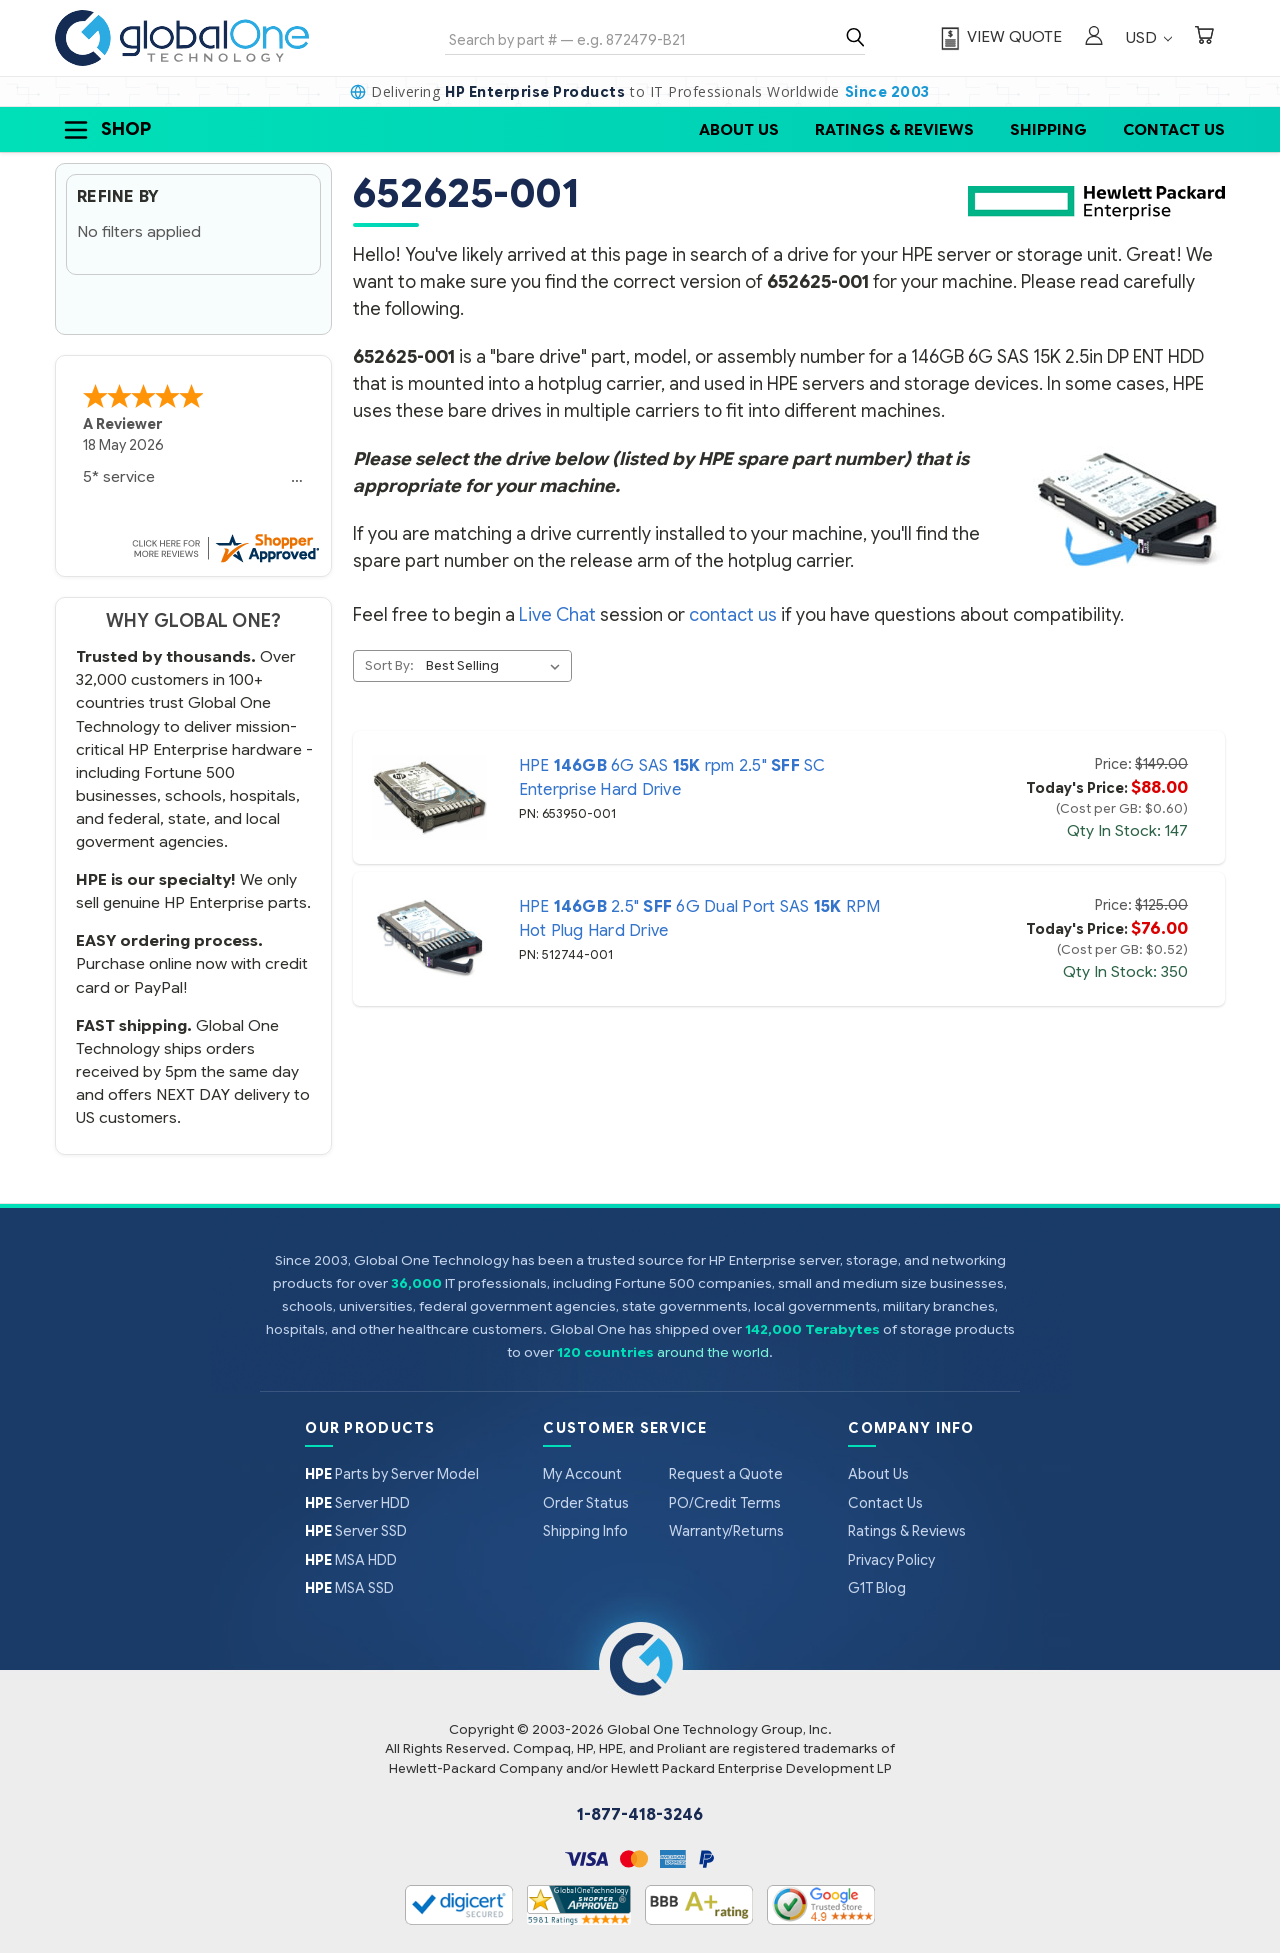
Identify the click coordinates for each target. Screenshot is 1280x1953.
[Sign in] (1094, 37)
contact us (733, 615)
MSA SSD (349, 1588)
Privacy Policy (891, 1560)
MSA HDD (351, 1560)
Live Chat (557, 615)
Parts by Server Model (392, 1474)
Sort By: (389, 665)
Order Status (586, 1503)
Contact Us (1174, 129)
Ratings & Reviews (894, 129)
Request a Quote (726, 1474)
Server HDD (357, 1503)
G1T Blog (877, 1588)
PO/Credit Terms (725, 1503)
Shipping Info (585, 1531)
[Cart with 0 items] (1204, 37)
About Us (739, 129)
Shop (106, 130)
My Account (582, 1474)
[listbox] (497, 666)
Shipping (1048, 129)
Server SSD (356, 1531)
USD (1149, 37)
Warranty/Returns (726, 1531)
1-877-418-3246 (640, 1815)
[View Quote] (998, 37)
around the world (713, 1352)
